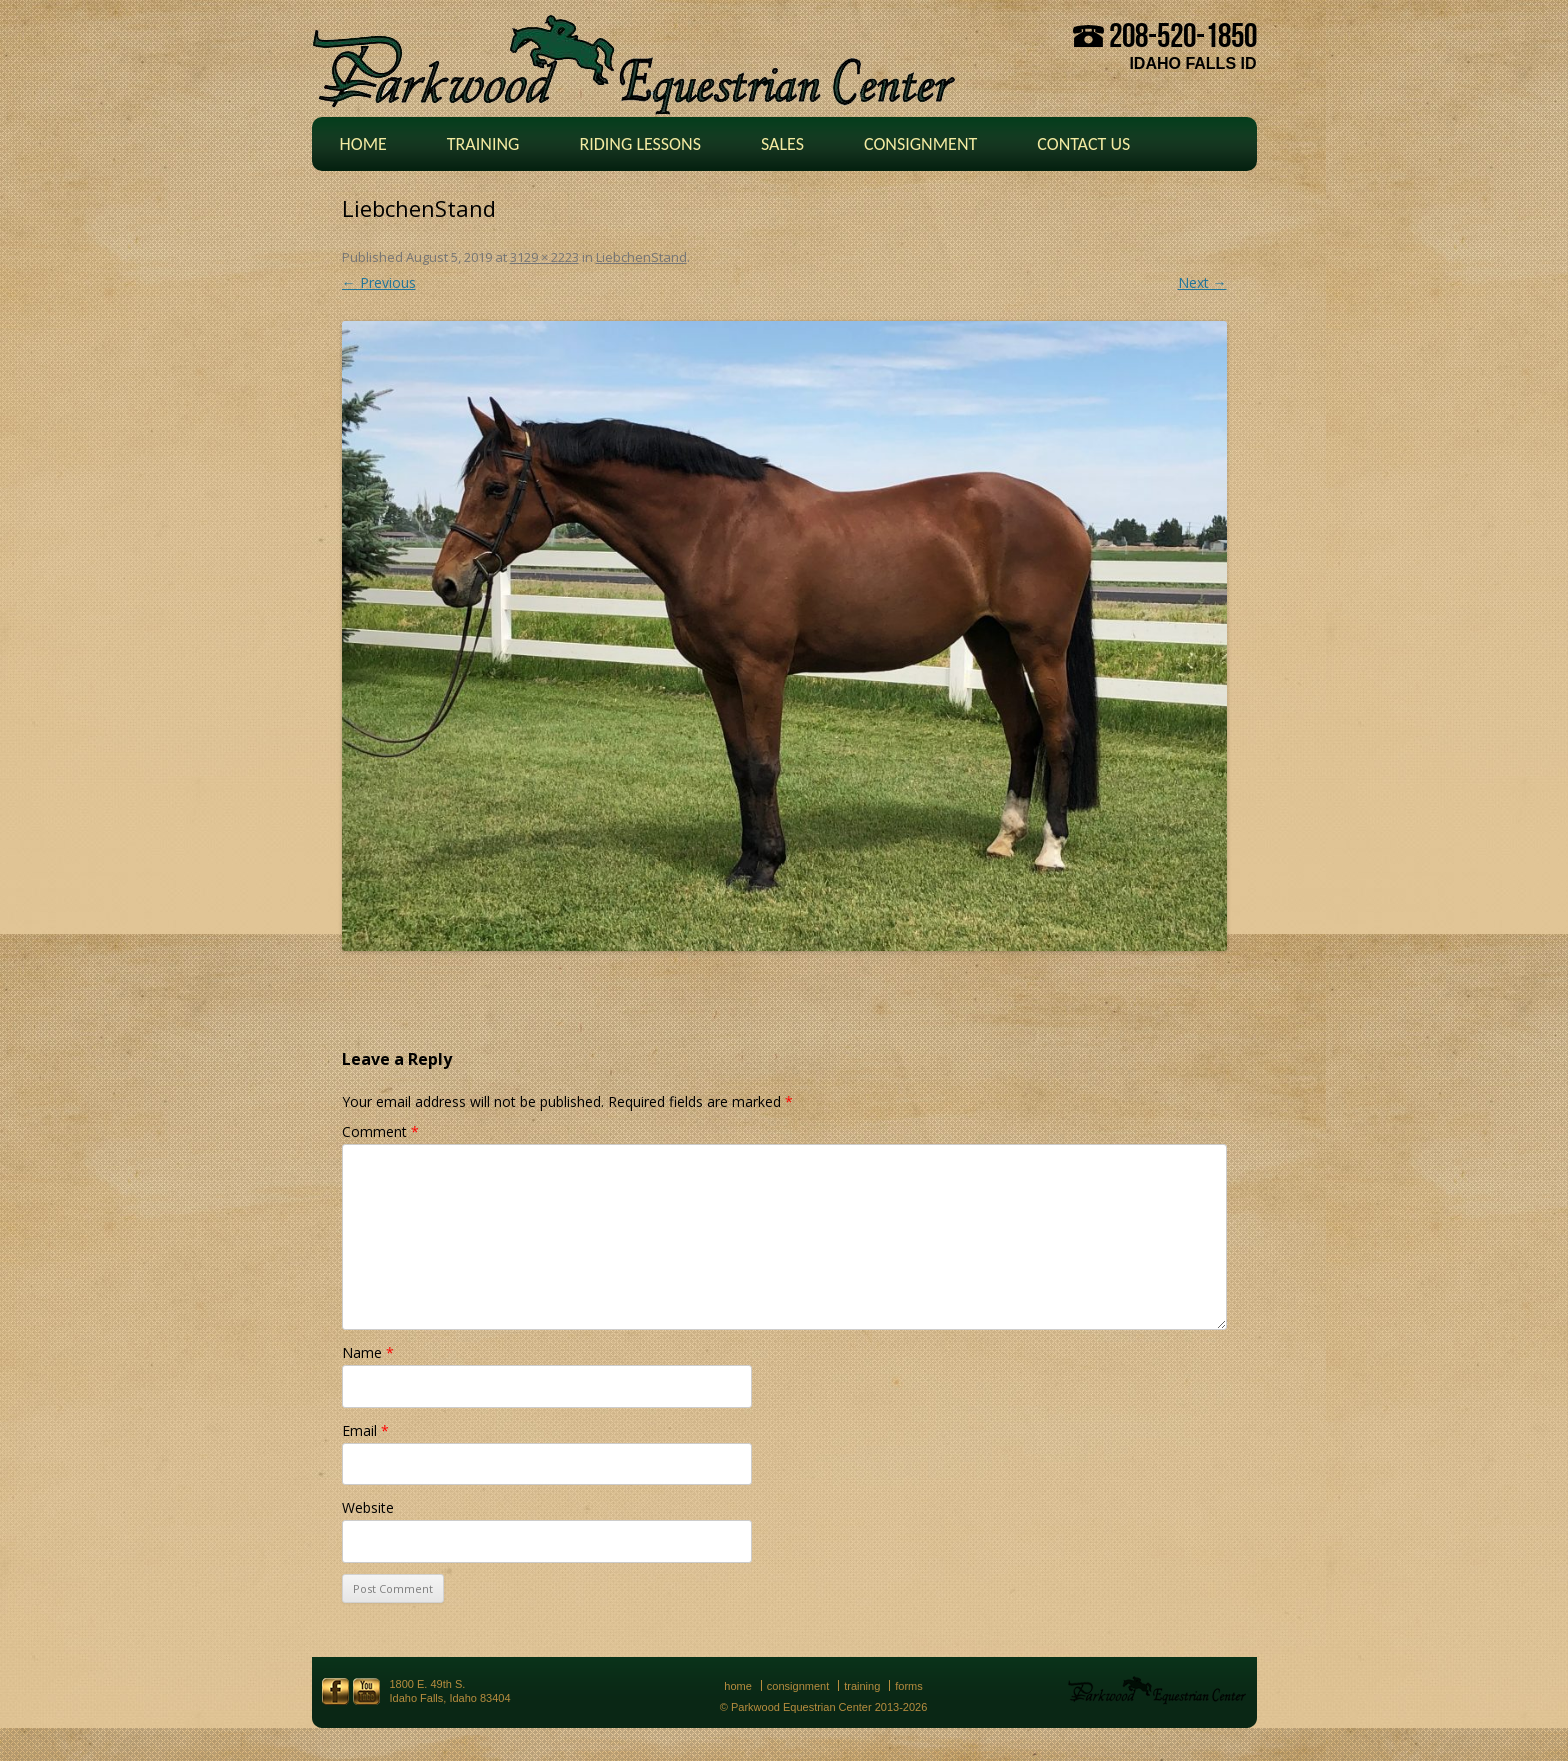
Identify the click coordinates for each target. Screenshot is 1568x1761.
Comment (380, 1131)
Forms (909, 1686)
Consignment (920, 144)
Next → (1202, 282)
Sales (782, 144)
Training (483, 144)
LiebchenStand (641, 257)
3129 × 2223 (544, 257)
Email (365, 1430)
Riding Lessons (640, 144)
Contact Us (1083, 144)
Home (363, 144)
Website (368, 1507)
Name (368, 1352)
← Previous (379, 282)
